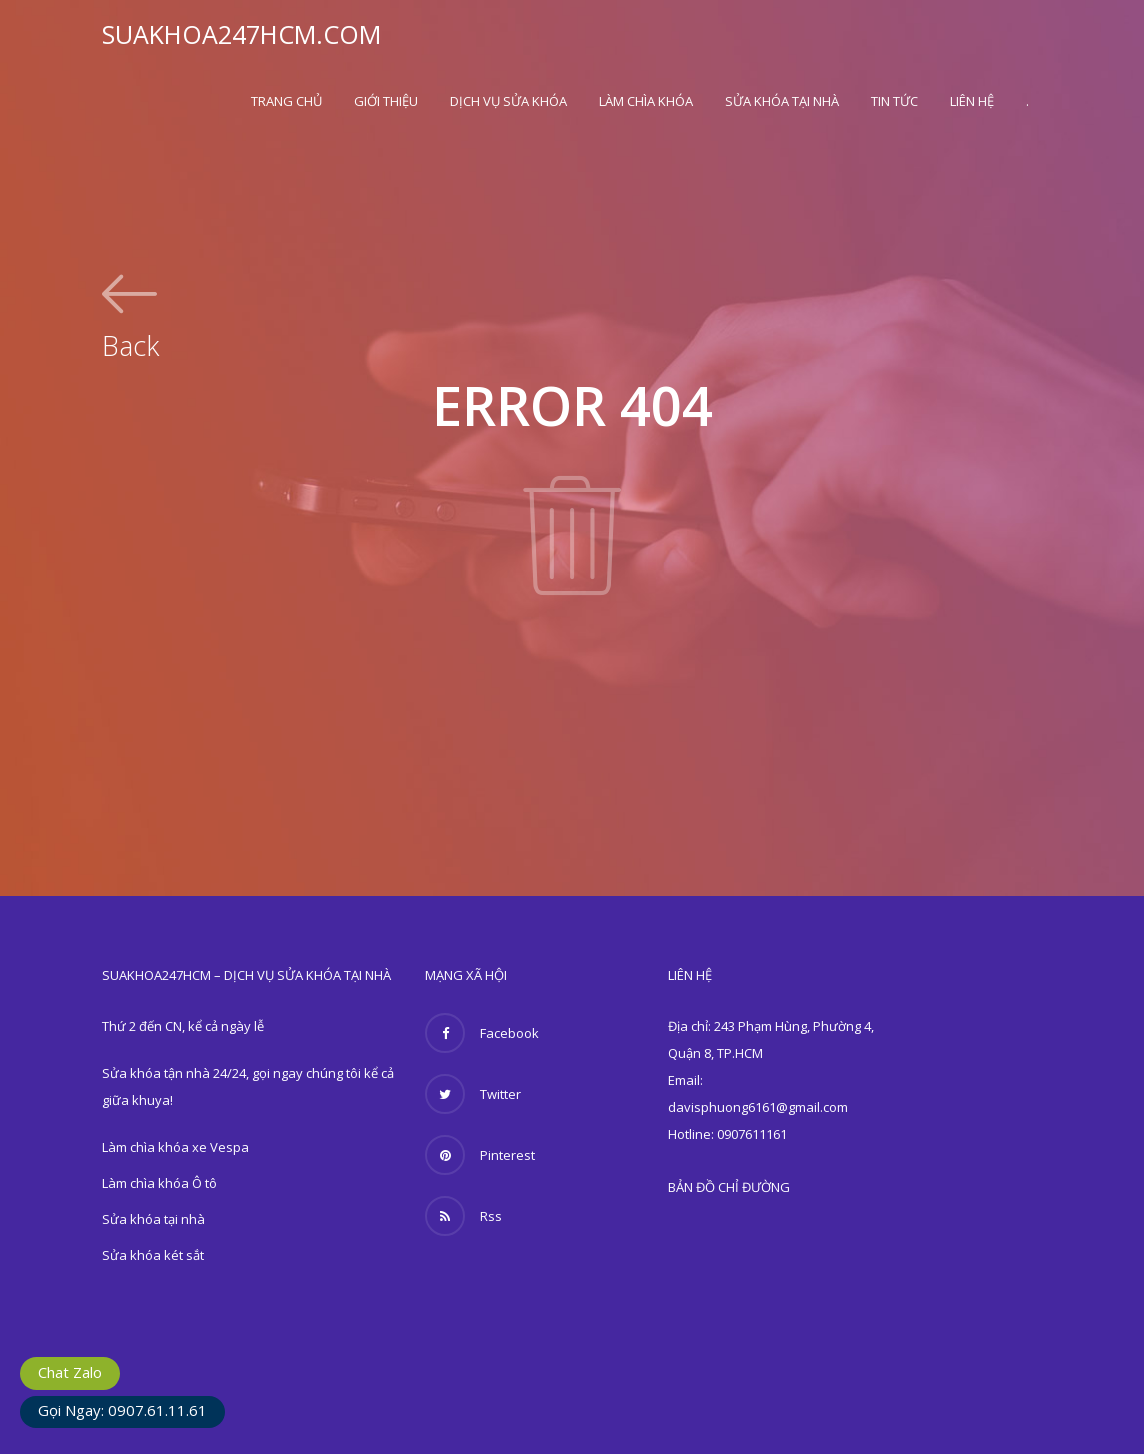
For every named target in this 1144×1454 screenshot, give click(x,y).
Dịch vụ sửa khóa (508, 101)
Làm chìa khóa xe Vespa (175, 1147)
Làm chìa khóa (646, 101)
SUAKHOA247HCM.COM (241, 34)
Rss (463, 1216)
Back (130, 343)
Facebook (482, 1033)
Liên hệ (972, 101)
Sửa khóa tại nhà (782, 101)
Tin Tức (894, 101)
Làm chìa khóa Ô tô (159, 1183)
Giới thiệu (386, 101)
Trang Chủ (286, 101)
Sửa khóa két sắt (153, 1255)
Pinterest (480, 1155)
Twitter (473, 1094)
